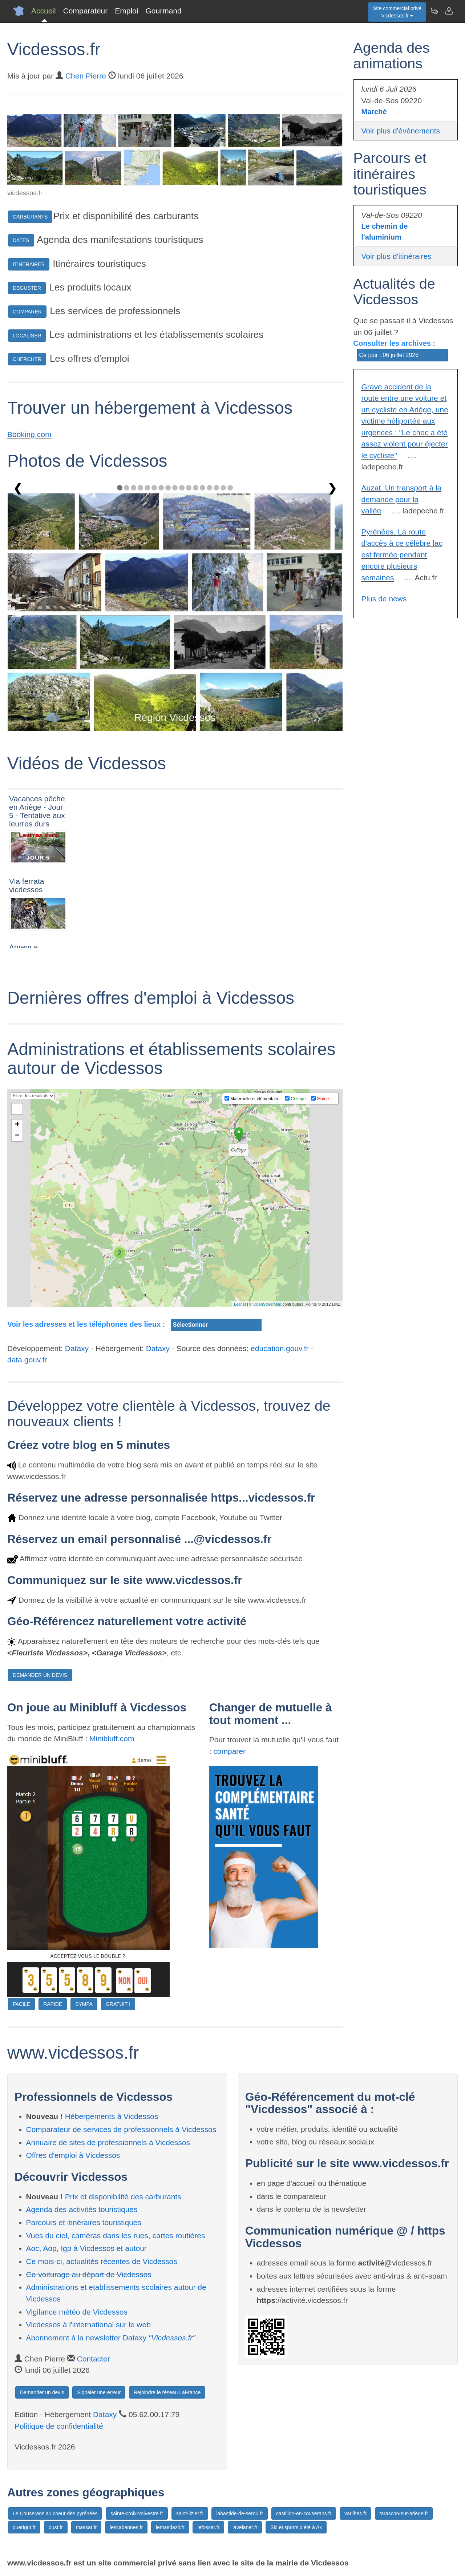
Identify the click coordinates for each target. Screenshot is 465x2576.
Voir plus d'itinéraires (396, 256)
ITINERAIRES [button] (29, 264)
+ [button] (17, 1124)
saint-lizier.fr (189, 2513)
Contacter (93, 2359)
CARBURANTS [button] (30, 217)
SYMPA (84, 2004)
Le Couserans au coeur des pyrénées (55, 2513)
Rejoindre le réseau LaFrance (167, 2392)
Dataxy (77, 1348)
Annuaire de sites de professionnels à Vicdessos (108, 2142)
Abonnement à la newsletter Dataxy (110, 2337)
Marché (374, 112)
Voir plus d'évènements (400, 131)
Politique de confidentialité (59, 2426)
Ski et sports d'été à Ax (296, 2527)
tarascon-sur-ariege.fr (404, 2513)
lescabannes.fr (126, 2527)
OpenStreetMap (267, 1304)
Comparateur (85, 11)
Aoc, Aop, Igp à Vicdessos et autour (86, 2248)
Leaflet (240, 1304)
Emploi (126, 11)
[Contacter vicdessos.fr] (448, 11)
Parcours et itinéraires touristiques (83, 2222)
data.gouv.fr (27, 1359)
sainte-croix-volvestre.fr (136, 2513)
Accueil (43, 11)
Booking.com (29, 434)
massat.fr (86, 2527)
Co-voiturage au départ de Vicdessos (88, 2274)
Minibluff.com (111, 1738)
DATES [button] (21, 240)
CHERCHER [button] (27, 359)
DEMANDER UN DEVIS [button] (40, 1675)
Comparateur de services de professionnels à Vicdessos (121, 2129)
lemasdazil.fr (170, 2527)
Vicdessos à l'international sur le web (88, 2324)
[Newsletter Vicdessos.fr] (434, 11)
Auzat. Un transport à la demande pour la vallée (401, 499)
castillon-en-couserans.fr (304, 2513)
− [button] (17, 1135)
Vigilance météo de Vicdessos (77, 2312)
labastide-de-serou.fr (239, 2513)
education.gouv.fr (280, 1348)
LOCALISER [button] (27, 335)
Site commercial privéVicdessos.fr (397, 12)
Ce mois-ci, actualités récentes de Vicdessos (101, 2261)
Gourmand (163, 11)
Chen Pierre (85, 76)
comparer (229, 1751)
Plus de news (384, 598)
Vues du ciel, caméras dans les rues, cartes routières (115, 2235)
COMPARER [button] (27, 312)
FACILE (21, 2004)
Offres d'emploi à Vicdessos (73, 2155)
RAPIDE (52, 2004)
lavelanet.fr (244, 2527)
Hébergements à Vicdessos (111, 2116)
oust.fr (56, 2527)
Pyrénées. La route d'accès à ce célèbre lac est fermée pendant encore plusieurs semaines (401, 555)
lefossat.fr (208, 2527)
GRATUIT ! (118, 2004)
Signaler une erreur (99, 2392)
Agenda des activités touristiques (82, 2209)
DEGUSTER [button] (27, 288)
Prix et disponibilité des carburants (123, 2196)
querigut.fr (24, 2527)
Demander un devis (42, 2392)
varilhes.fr (355, 2513)
